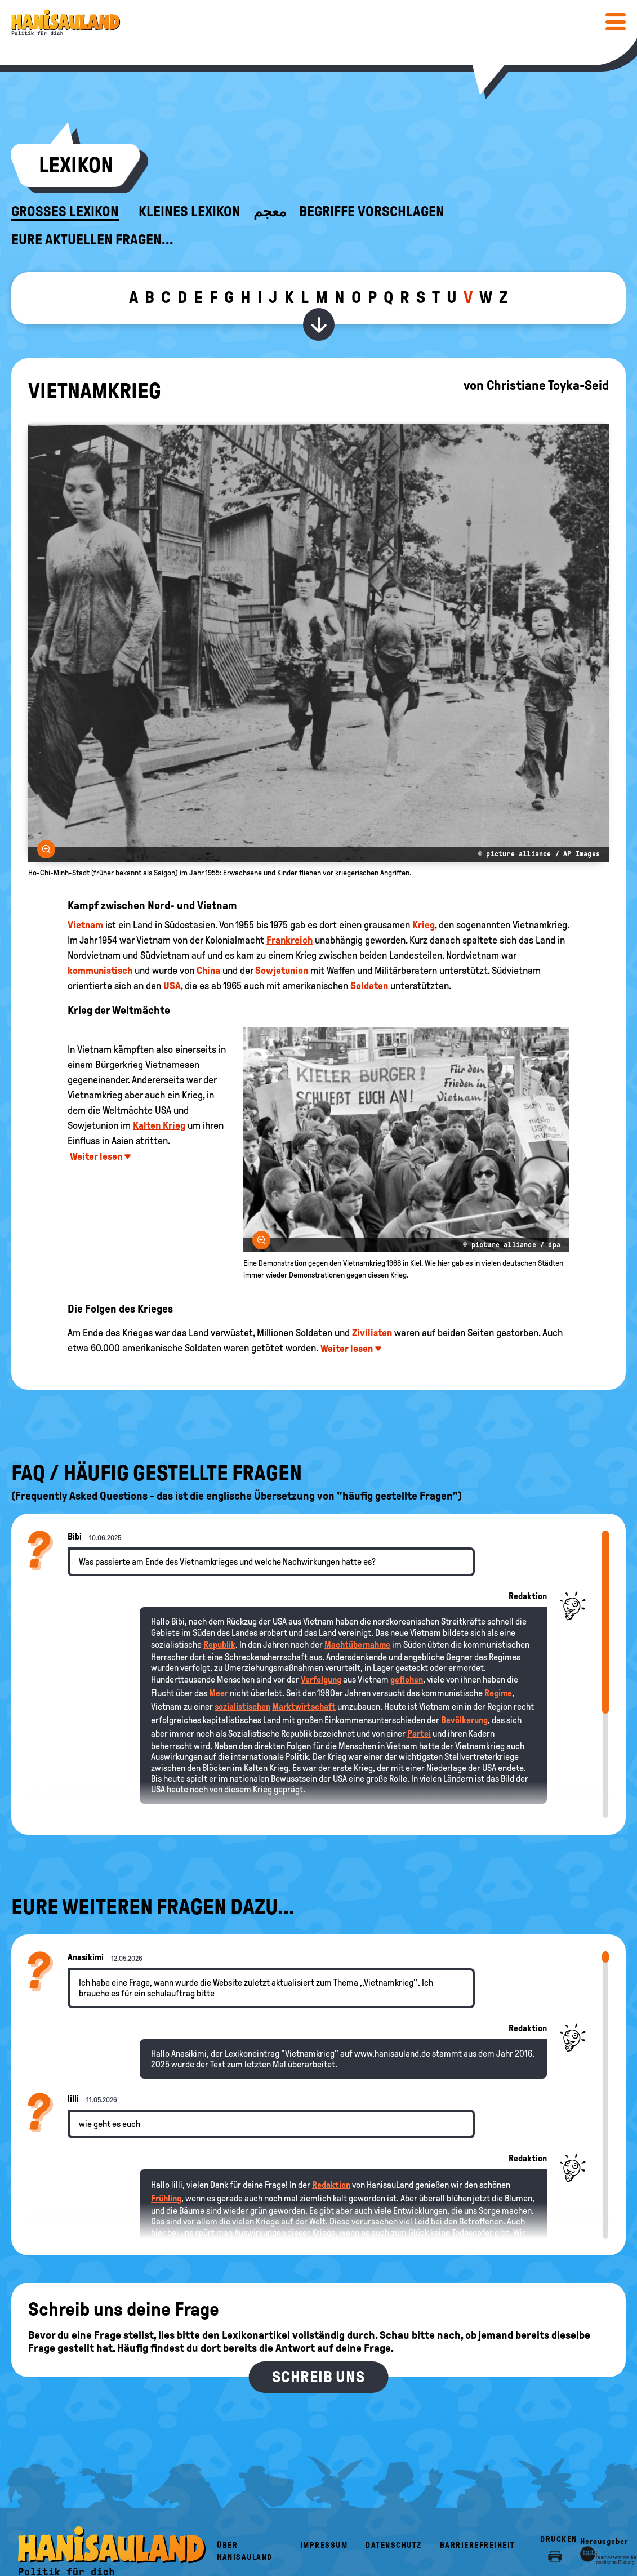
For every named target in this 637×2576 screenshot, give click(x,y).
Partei (419, 1733)
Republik (219, 1644)
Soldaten (369, 985)
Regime (498, 1693)
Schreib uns (318, 2377)
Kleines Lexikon (189, 211)
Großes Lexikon (65, 211)
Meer (218, 1693)
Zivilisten (372, 1332)
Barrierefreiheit (477, 2545)
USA (172, 985)
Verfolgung (321, 1679)
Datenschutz (394, 2545)
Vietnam (85, 925)
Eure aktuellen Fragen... (92, 240)
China (208, 970)
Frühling (166, 2198)
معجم (269, 211)
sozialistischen (242, 1706)
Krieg (423, 925)
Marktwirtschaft (304, 1706)
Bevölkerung (464, 1720)
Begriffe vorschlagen (371, 211)
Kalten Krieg (159, 1125)
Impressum (324, 2545)
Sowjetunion (281, 970)
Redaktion (331, 2185)
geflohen (406, 1679)
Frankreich (289, 940)
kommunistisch (100, 970)
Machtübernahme (357, 1644)
